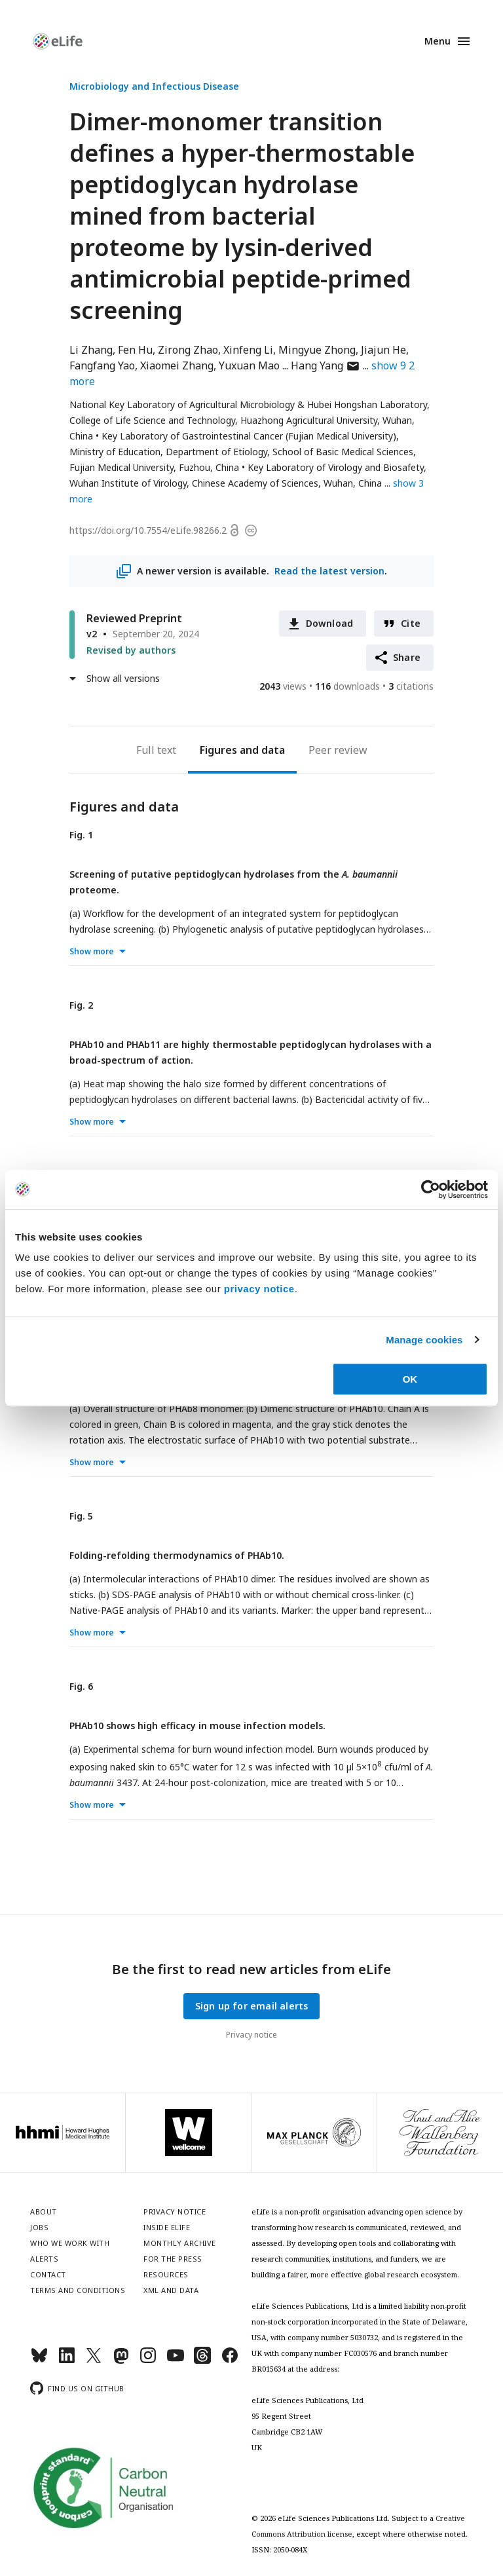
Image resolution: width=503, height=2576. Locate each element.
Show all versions (123, 678)
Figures (218, 750)
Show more (91, 951)
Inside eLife (166, 2227)
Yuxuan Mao (249, 365)
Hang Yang (325, 365)
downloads (347, 686)
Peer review (337, 750)
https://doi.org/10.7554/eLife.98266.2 (148, 530)
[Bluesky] (39, 2360)
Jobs (39, 2227)
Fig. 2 (81, 1005)
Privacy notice (251, 2034)
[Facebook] (230, 2360)
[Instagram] (148, 2360)
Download (330, 623)
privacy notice (259, 1288)
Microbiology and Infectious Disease (154, 86)
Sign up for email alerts (251, 2006)
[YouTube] (175, 2360)
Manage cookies (424, 1339)
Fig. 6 (81, 1686)
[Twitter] (93, 2360)
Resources (166, 2274)
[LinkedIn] (67, 2360)
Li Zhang (91, 350)
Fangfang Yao (102, 365)
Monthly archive (179, 2243)
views (283, 686)
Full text (156, 750)
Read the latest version (329, 571)
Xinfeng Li (248, 350)
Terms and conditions (77, 2290)
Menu (437, 41)
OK (410, 1379)
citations (411, 686)
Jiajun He (383, 350)
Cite (410, 623)
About (43, 2211)
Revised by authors (131, 650)
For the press (172, 2259)
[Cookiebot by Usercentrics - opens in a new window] (430, 1189)
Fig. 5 (81, 1516)
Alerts (44, 2259)
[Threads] (202, 2360)
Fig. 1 (81, 835)
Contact (48, 2274)
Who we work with (69, 2243)
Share (406, 657)
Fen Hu (135, 350)
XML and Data (170, 2290)
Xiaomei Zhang (177, 365)
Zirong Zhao (188, 350)
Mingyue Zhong (317, 350)
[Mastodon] (121, 2360)
